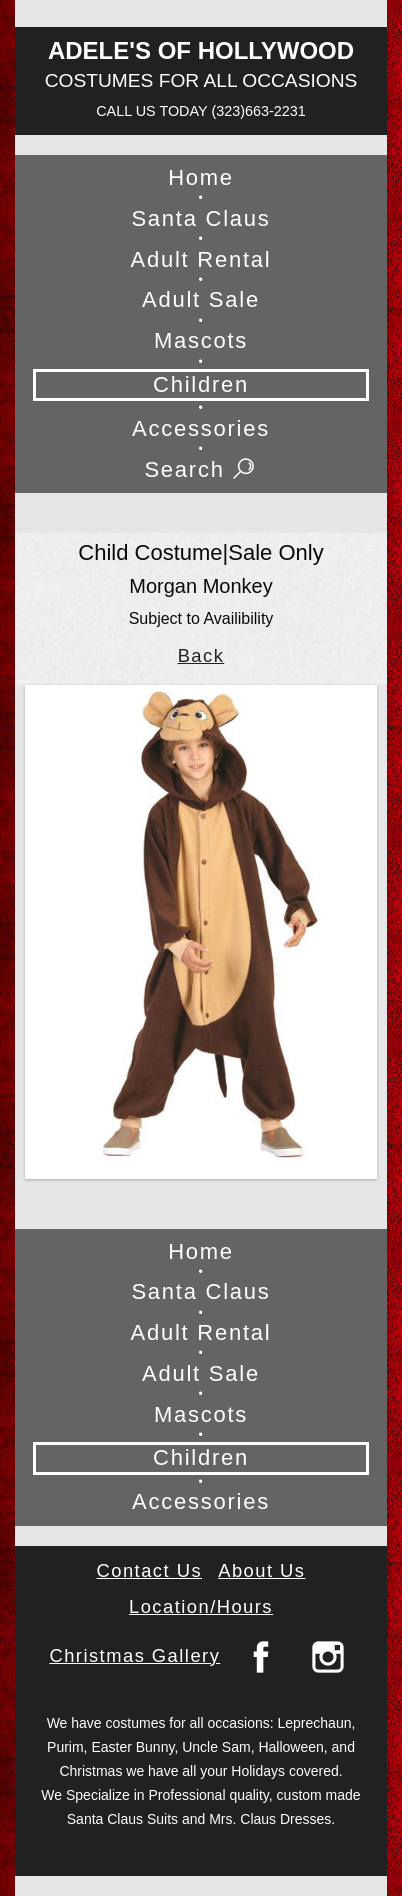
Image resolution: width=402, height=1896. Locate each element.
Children (201, 384)
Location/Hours (201, 1606)
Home (201, 177)
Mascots (201, 340)
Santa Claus (200, 218)
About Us (261, 1570)
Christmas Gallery (134, 1655)
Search (200, 470)
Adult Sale (201, 299)
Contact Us (150, 1570)
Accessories (201, 428)
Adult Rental (201, 259)
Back (201, 656)
